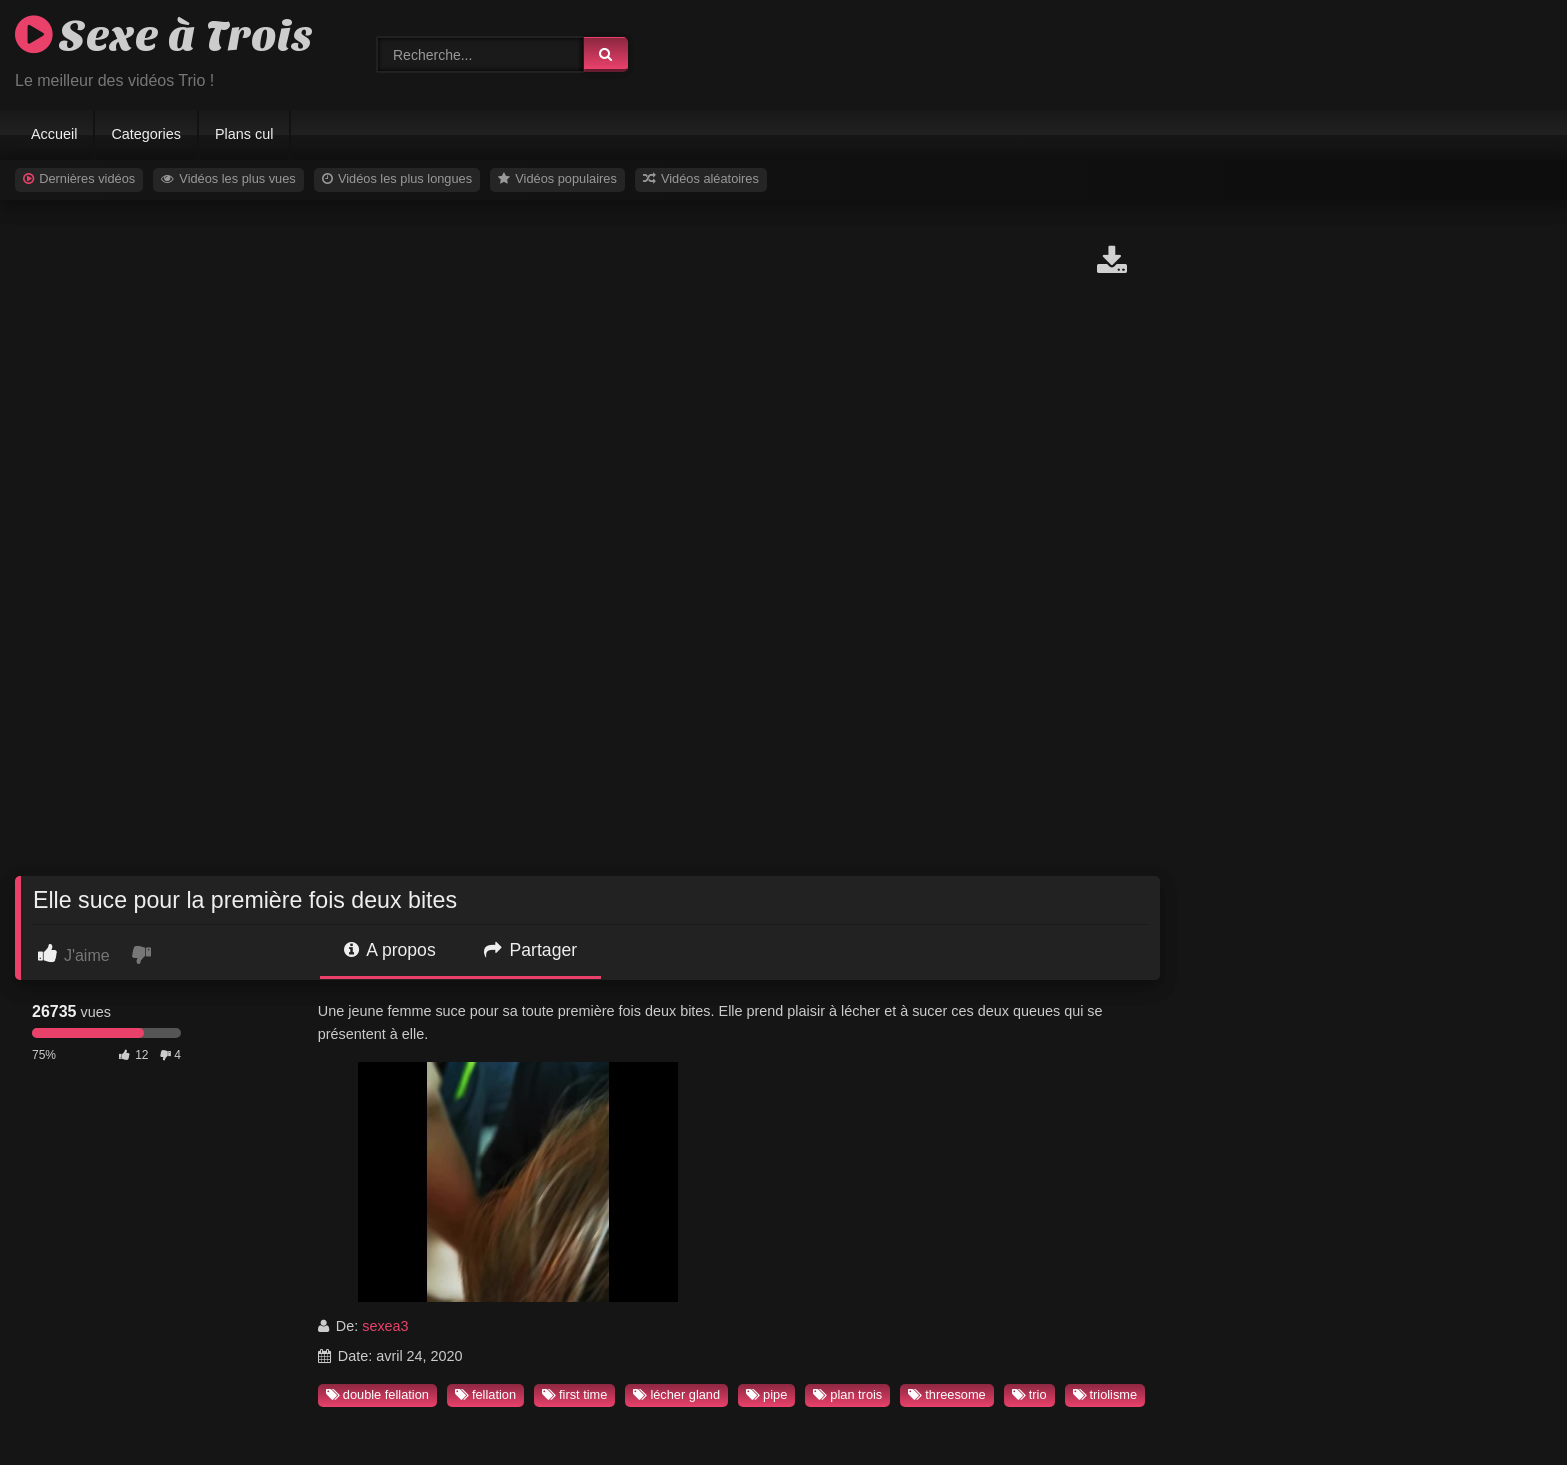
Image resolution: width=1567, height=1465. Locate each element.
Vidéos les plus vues (228, 178)
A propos (389, 950)
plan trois (847, 1394)
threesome (946, 1394)
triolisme (1105, 1394)
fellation (485, 1394)
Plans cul (244, 134)
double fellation (377, 1394)
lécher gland (676, 1394)
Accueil (54, 134)
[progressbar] (106, 1033)
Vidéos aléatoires (701, 178)
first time (574, 1394)
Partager (530, 950)
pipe (766, 1394)
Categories (146, 134)
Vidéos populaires (557, 178)
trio (1029, 1394)
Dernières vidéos (79, 178)
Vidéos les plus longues (397, 178)
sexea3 (385, 1326)
